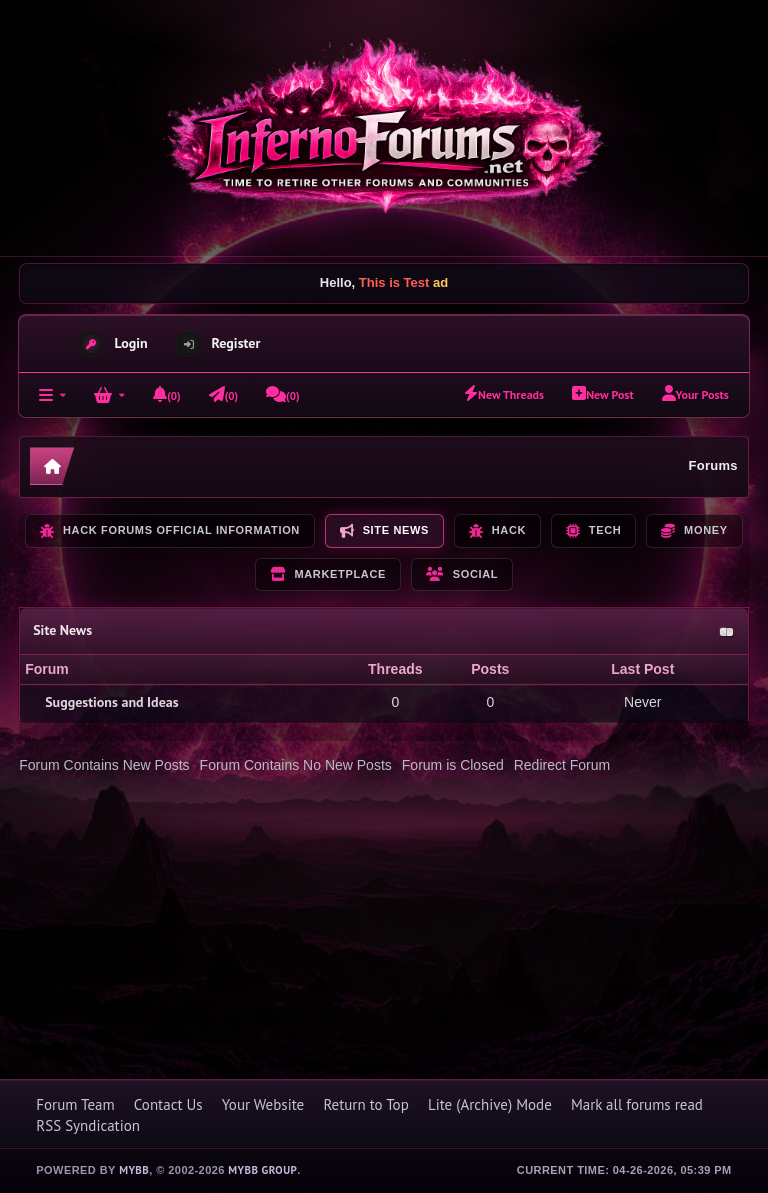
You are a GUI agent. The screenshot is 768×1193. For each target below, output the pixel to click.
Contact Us (168, 1104)
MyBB (134, 1170)
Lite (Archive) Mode (490, 1104)
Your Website (263, 1104)
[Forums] (52, 395)
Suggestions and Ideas (111, 702)
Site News (62, 630)
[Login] (109, 395)
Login (130, 343)
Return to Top (365, 1104)
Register (236, 343)
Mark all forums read (637, 1104)
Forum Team (75, 1104)
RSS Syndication (88, 1125)
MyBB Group (262, 1170)
